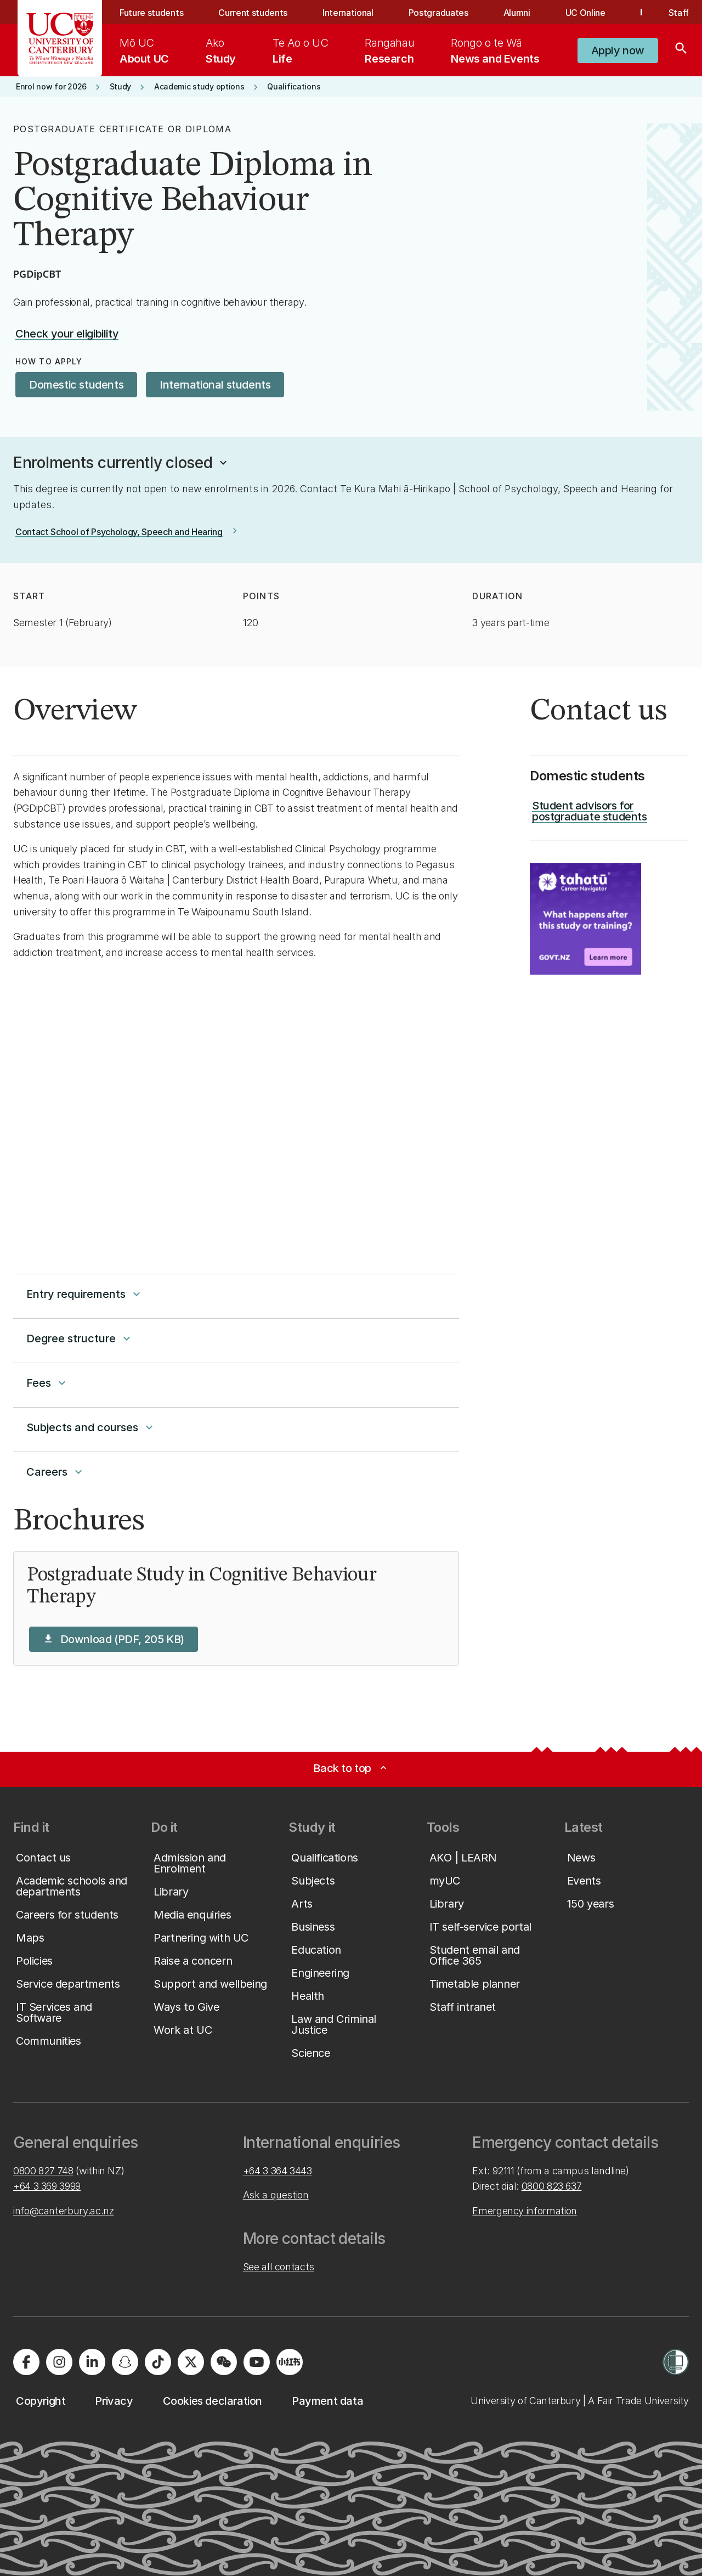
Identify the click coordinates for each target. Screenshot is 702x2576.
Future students (151, 12)
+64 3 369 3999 (47, 2186)
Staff (679, 12)
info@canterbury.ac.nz (63, 2211)
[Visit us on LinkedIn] (92, 2362)
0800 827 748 (43, 2170)
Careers (55, 1471)
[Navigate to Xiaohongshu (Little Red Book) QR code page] (289, 2362)
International (347, 12)
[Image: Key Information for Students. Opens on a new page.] (585, 919)
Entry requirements (84, 1294)
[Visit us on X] (191, 2362)
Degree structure (79, 1338)
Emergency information (524, 2211)
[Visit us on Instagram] (59, 2362)
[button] (618, 50)
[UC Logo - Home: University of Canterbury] (60, 38)
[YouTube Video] (236, 1107)
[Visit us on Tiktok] (158, 2362)
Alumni (516, 12)
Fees (47, 1383)
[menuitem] (144, 50)
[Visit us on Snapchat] (125, 2362)
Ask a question (276, 2195)
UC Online (585, 12)
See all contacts (278, 2267)
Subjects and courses (91, 1427)
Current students (252, 12)
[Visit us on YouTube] (257, 2362)
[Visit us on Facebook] (26, 2362)
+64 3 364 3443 (277, 2170)
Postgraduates (438, 12)
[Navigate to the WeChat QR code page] (224, 2362)
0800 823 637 (552, 2186)
